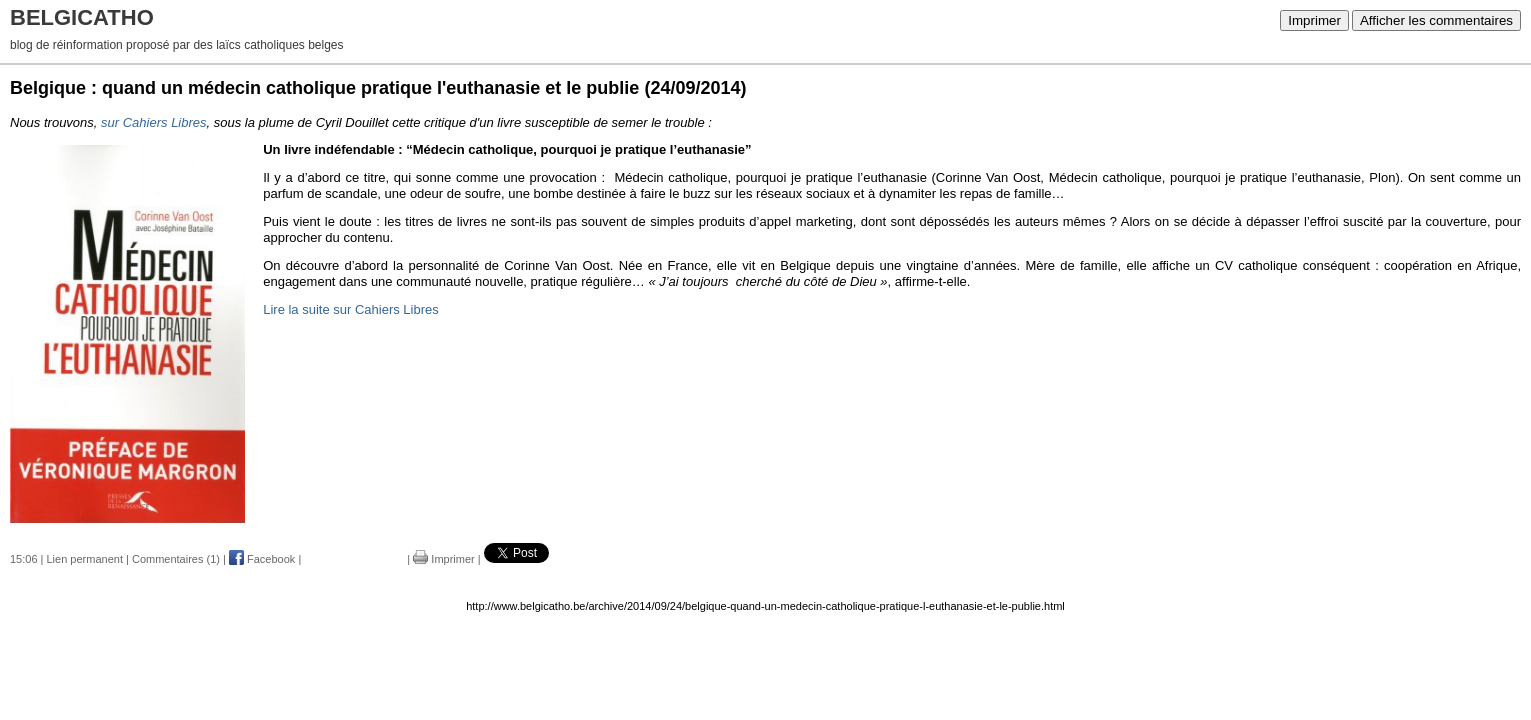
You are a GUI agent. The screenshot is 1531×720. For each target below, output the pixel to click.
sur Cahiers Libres (154, 122)
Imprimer (1314, 20)
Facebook (262, 559)
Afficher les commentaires (1436, 20)
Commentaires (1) (176, 559)
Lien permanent (85, 559)
